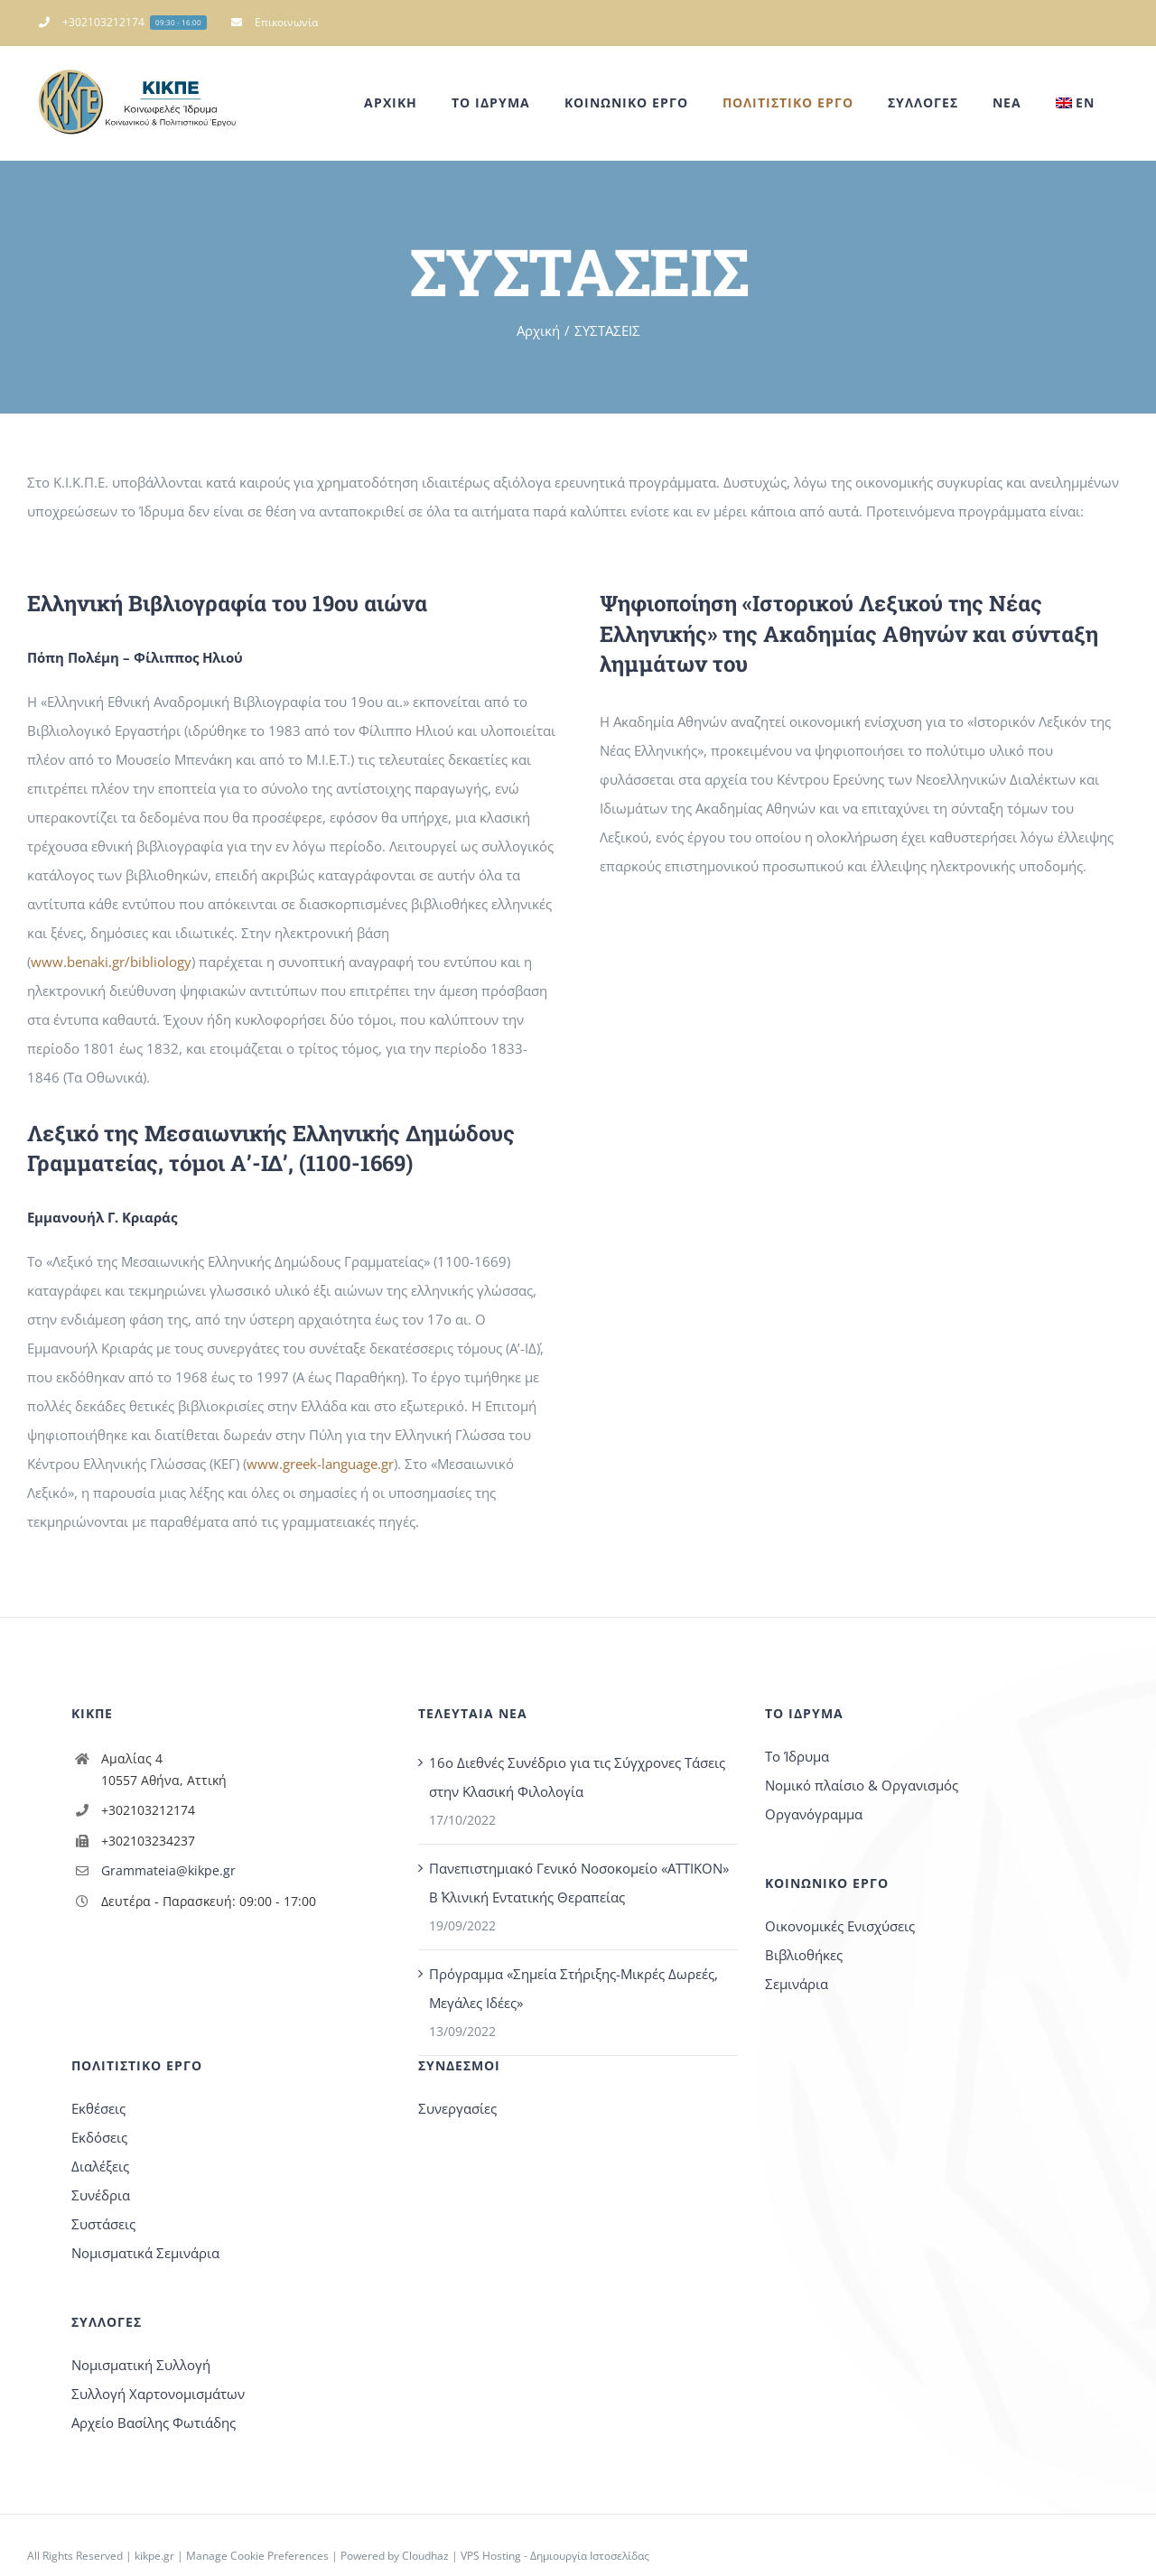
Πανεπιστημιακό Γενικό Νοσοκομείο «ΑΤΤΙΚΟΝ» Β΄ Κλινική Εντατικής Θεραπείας (579, 1882)
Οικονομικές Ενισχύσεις (840, 1926)
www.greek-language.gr (320, 1464)
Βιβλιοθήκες (804, 1955)
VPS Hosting (491, 2555)
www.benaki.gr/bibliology (111, 962)
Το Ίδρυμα (797, 1756)
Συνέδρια (100, 2195)
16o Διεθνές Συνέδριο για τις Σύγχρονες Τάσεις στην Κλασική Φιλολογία (577, 1776)
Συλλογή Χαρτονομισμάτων (158, 2394)
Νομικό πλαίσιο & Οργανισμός (861, 1785)
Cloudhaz (425, 2555)
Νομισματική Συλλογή (140, 2365)
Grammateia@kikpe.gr (168, 1870)
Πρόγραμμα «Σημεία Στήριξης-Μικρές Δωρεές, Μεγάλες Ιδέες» (573, 1988)
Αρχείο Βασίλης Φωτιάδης (153, 2422)
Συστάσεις (103, 2224)
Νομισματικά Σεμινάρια (145, 2253)
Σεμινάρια (796, 1984)
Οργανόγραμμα (813, 1814)
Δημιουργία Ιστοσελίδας (589, 2555)
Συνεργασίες (457, 2108)
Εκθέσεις (98, 2108)
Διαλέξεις (100, 2166)
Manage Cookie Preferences (257, 2555)
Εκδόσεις (99, 2137)
